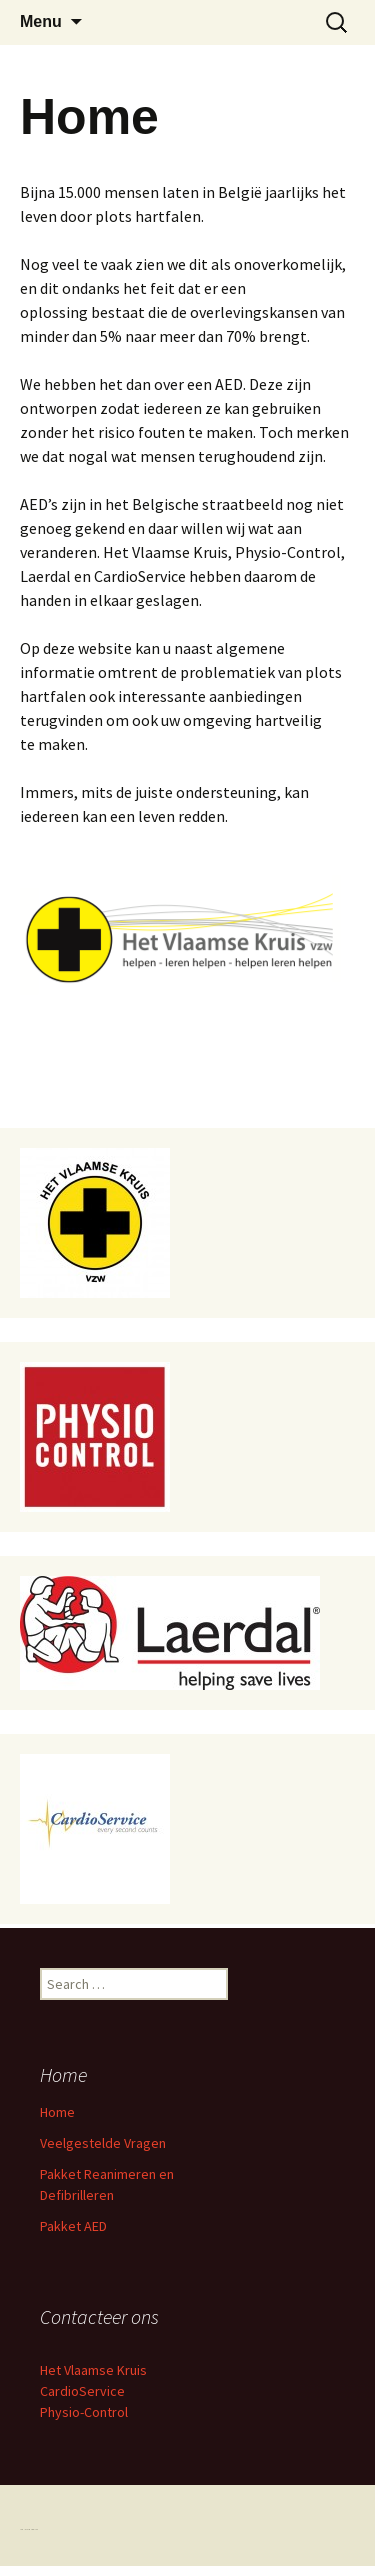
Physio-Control (84, 2412)
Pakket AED (73, 2226)
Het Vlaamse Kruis (93, 2370)
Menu (41, 21)
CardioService (82, 2391)
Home (57, 2112)
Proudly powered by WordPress (28, 2529)
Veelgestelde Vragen (103, 2143)
